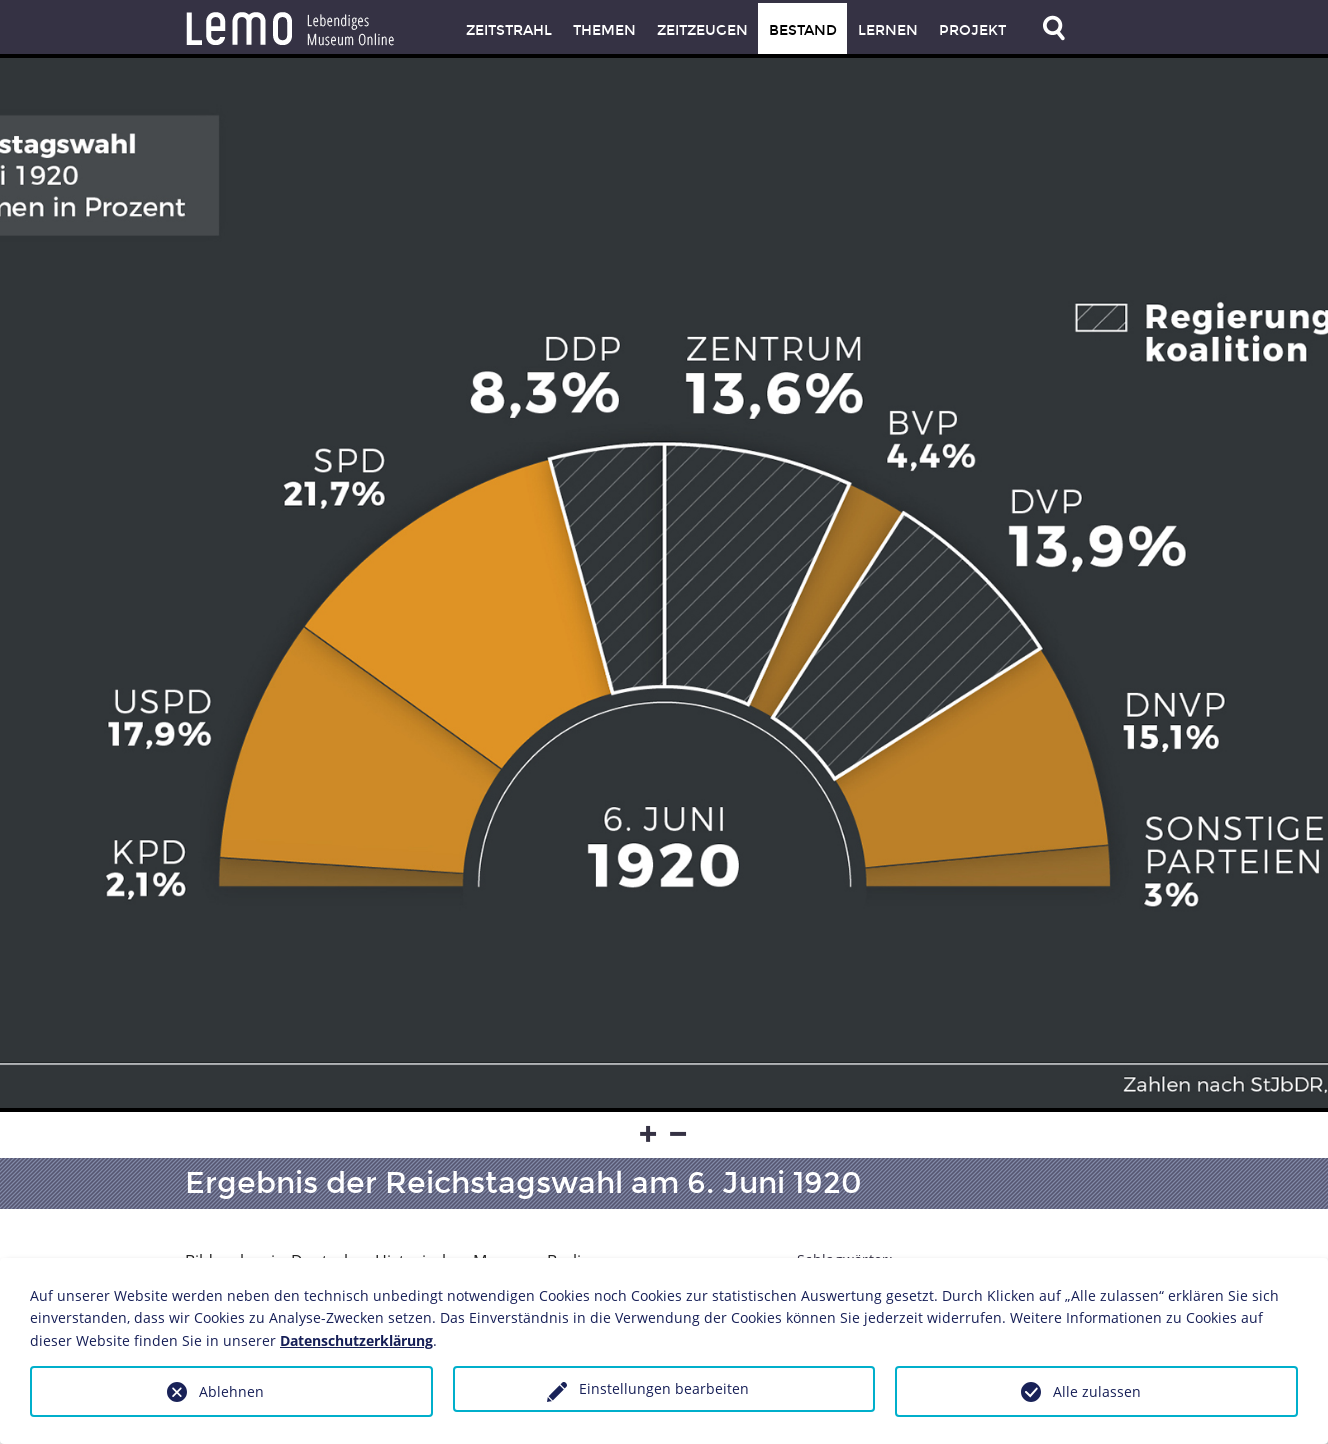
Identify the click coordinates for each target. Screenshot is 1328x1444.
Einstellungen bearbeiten (664, 1388)
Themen (604, 30)
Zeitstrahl (509, 30)
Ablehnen (231, 1391)
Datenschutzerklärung (356, 1340)
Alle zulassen (1097, 1391)
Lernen (888, 30)
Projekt (972, 30)
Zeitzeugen (702, 30)
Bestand (803, 30)
